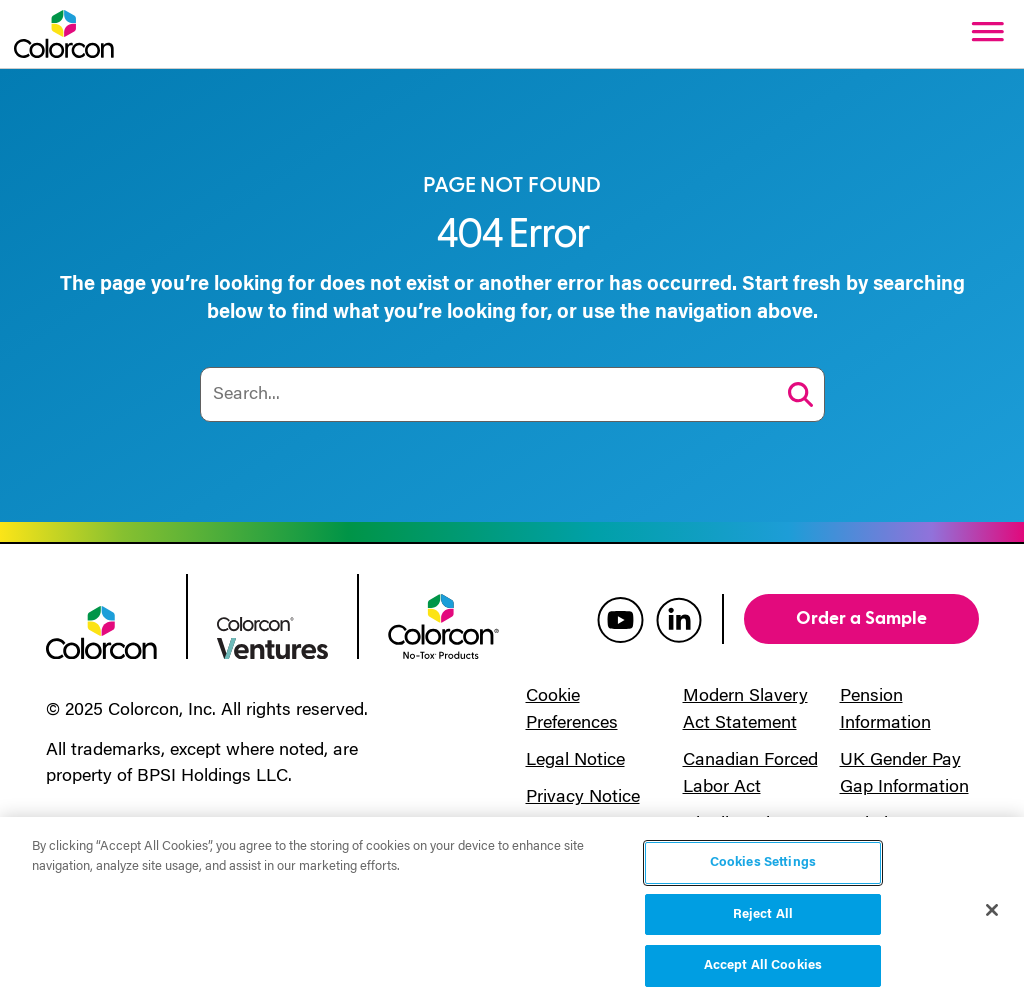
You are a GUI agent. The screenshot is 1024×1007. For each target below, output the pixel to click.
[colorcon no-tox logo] (443, 625)
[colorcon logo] (101, 631)
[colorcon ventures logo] (272, 636)
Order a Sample (861, 618)
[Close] (992, 910)
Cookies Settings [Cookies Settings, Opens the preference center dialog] (763, 862)
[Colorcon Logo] (64, 34)
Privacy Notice (583, 798)
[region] (512, 912)
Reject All (763, 914)
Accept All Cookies (763, 965)
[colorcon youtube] (620, 619)
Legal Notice (575, 761)
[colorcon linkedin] (679, 619)
